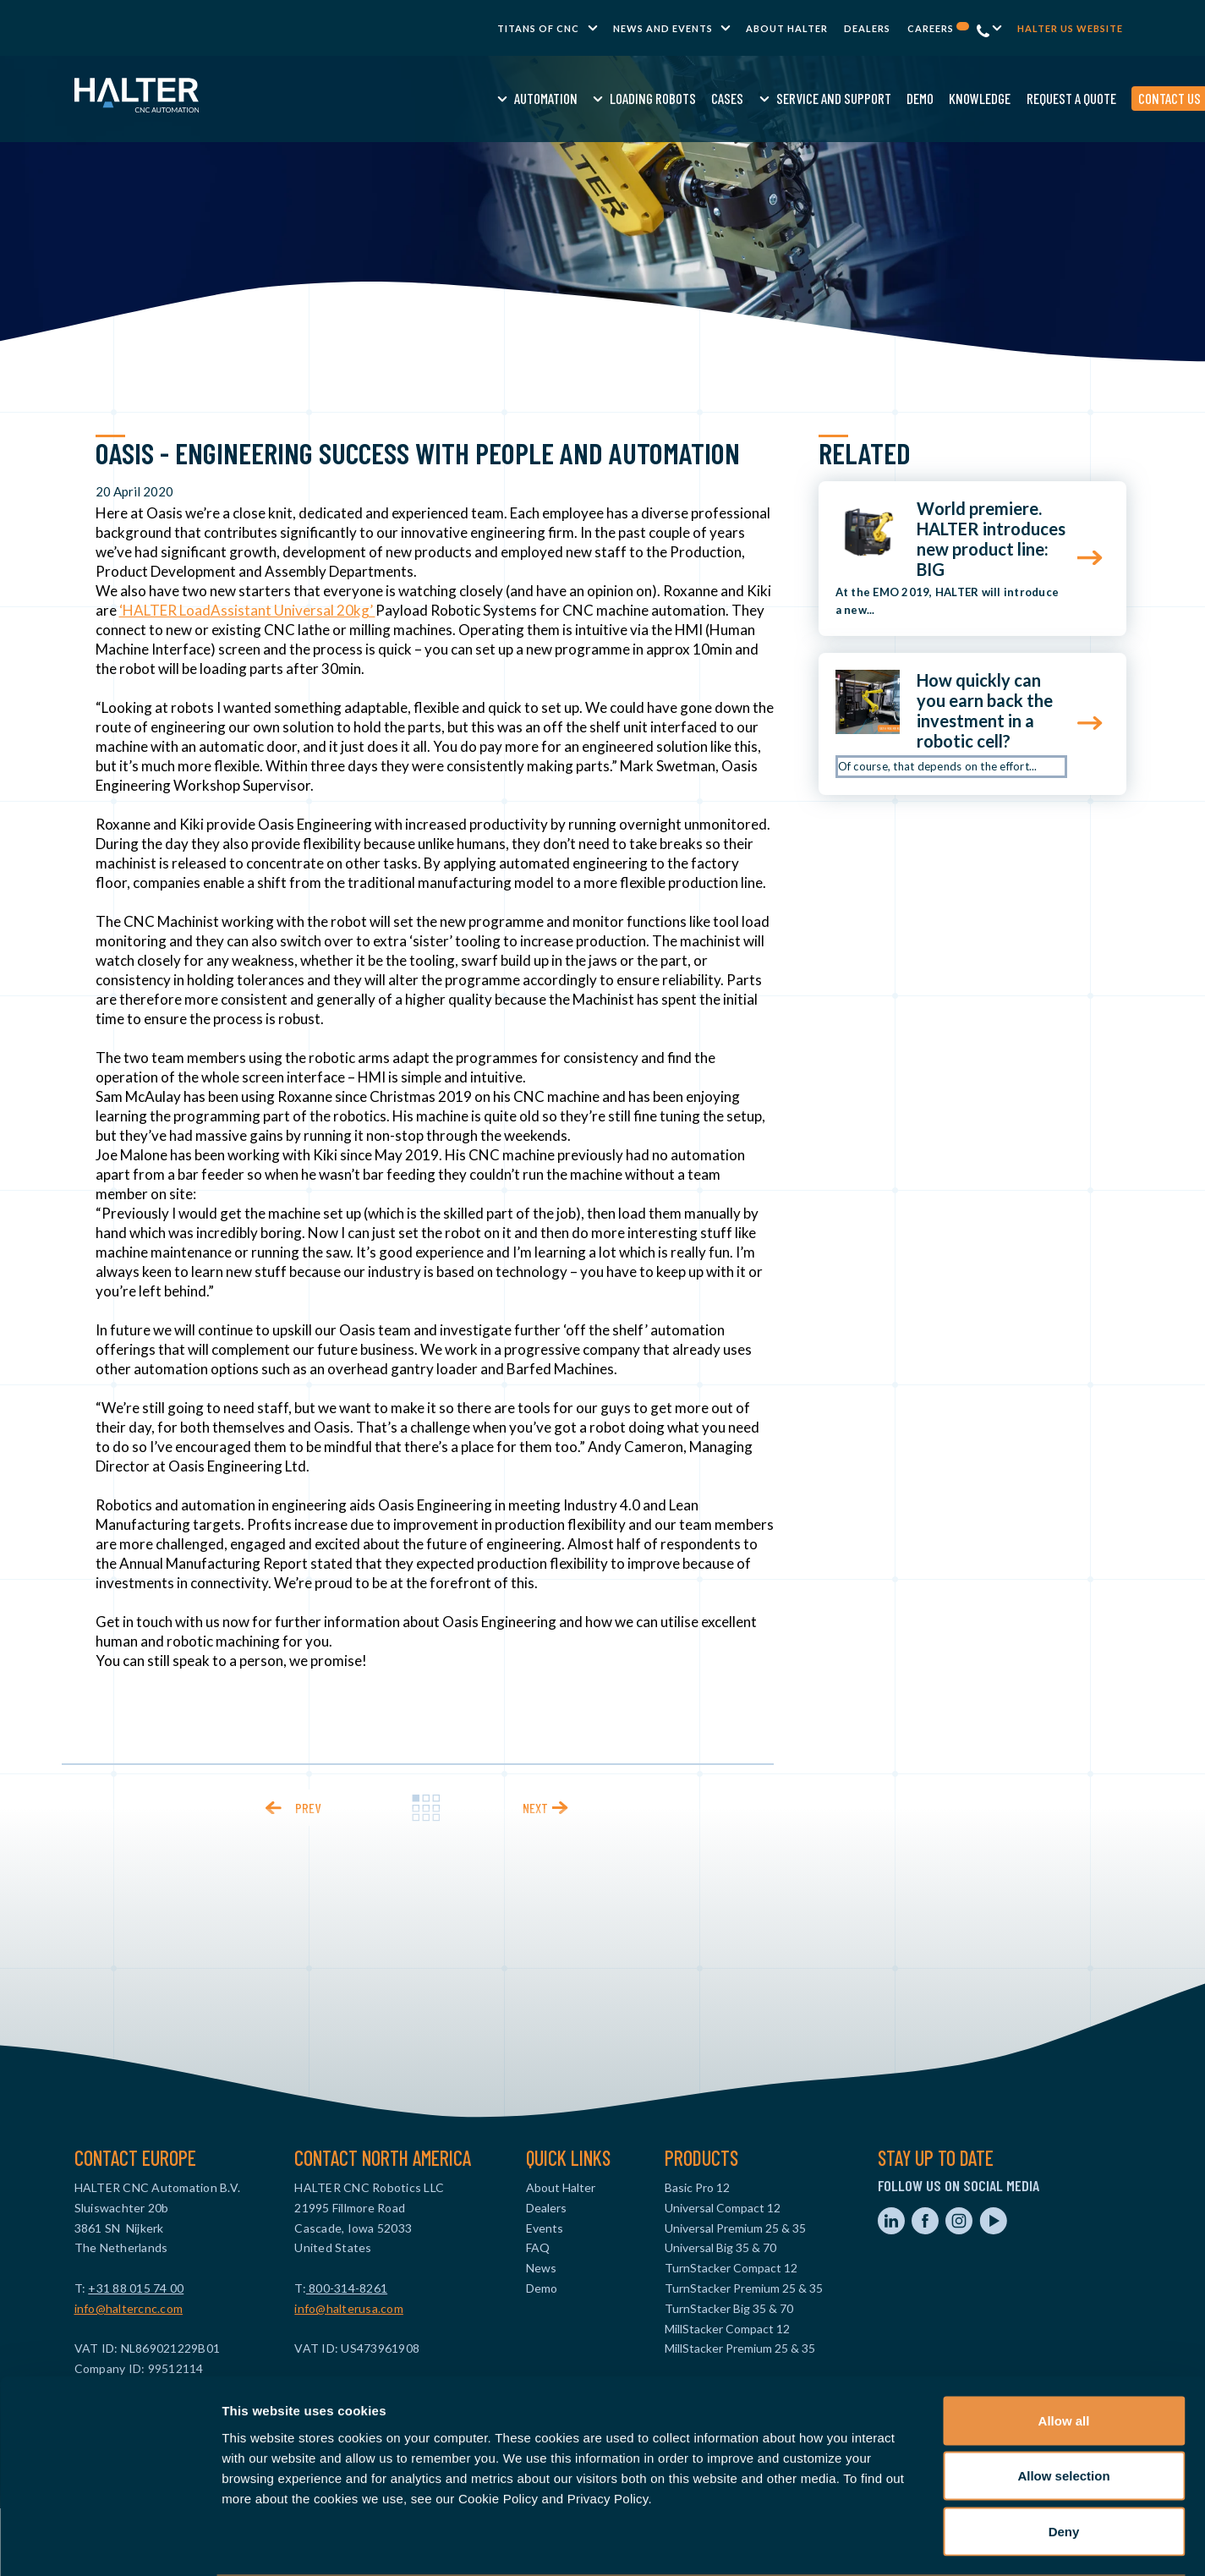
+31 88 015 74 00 (135, 2288)
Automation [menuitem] (416, 98)
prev (307, 1808)
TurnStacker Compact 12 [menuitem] (731, 2268)
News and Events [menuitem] (663, 28)
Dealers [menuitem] (867, 28)
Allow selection (1063, 2410)
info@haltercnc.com (128, 2308)
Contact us (1040, 98)
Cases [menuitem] (599, 98)
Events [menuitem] (544, 2228)
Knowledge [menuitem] (851, 98)
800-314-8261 (346, 2288)
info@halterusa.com (348, 2308)
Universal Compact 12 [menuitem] (723, 2208)
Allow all (1064, 2354)
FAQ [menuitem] (538, 2247)
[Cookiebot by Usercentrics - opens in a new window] (109, 2543)
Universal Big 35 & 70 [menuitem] (720, 2247)
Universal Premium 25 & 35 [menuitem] (735, 2228)
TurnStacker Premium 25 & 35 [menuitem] (744, 2288)
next (535, 1808)
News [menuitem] (541, 2268)
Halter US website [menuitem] (1070, 28)
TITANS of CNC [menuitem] (538, 28)
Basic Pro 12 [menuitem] (697, 2187)
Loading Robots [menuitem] (524, 98)
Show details (887, 2542)
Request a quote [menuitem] (942, 98)
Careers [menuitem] (938, 28)
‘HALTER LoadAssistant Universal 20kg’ (247, 610)
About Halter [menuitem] (787, 28)
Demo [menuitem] (791, 98)
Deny (1064, 2465)
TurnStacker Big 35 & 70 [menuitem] (729, 2308)
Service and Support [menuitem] (704, 98)
